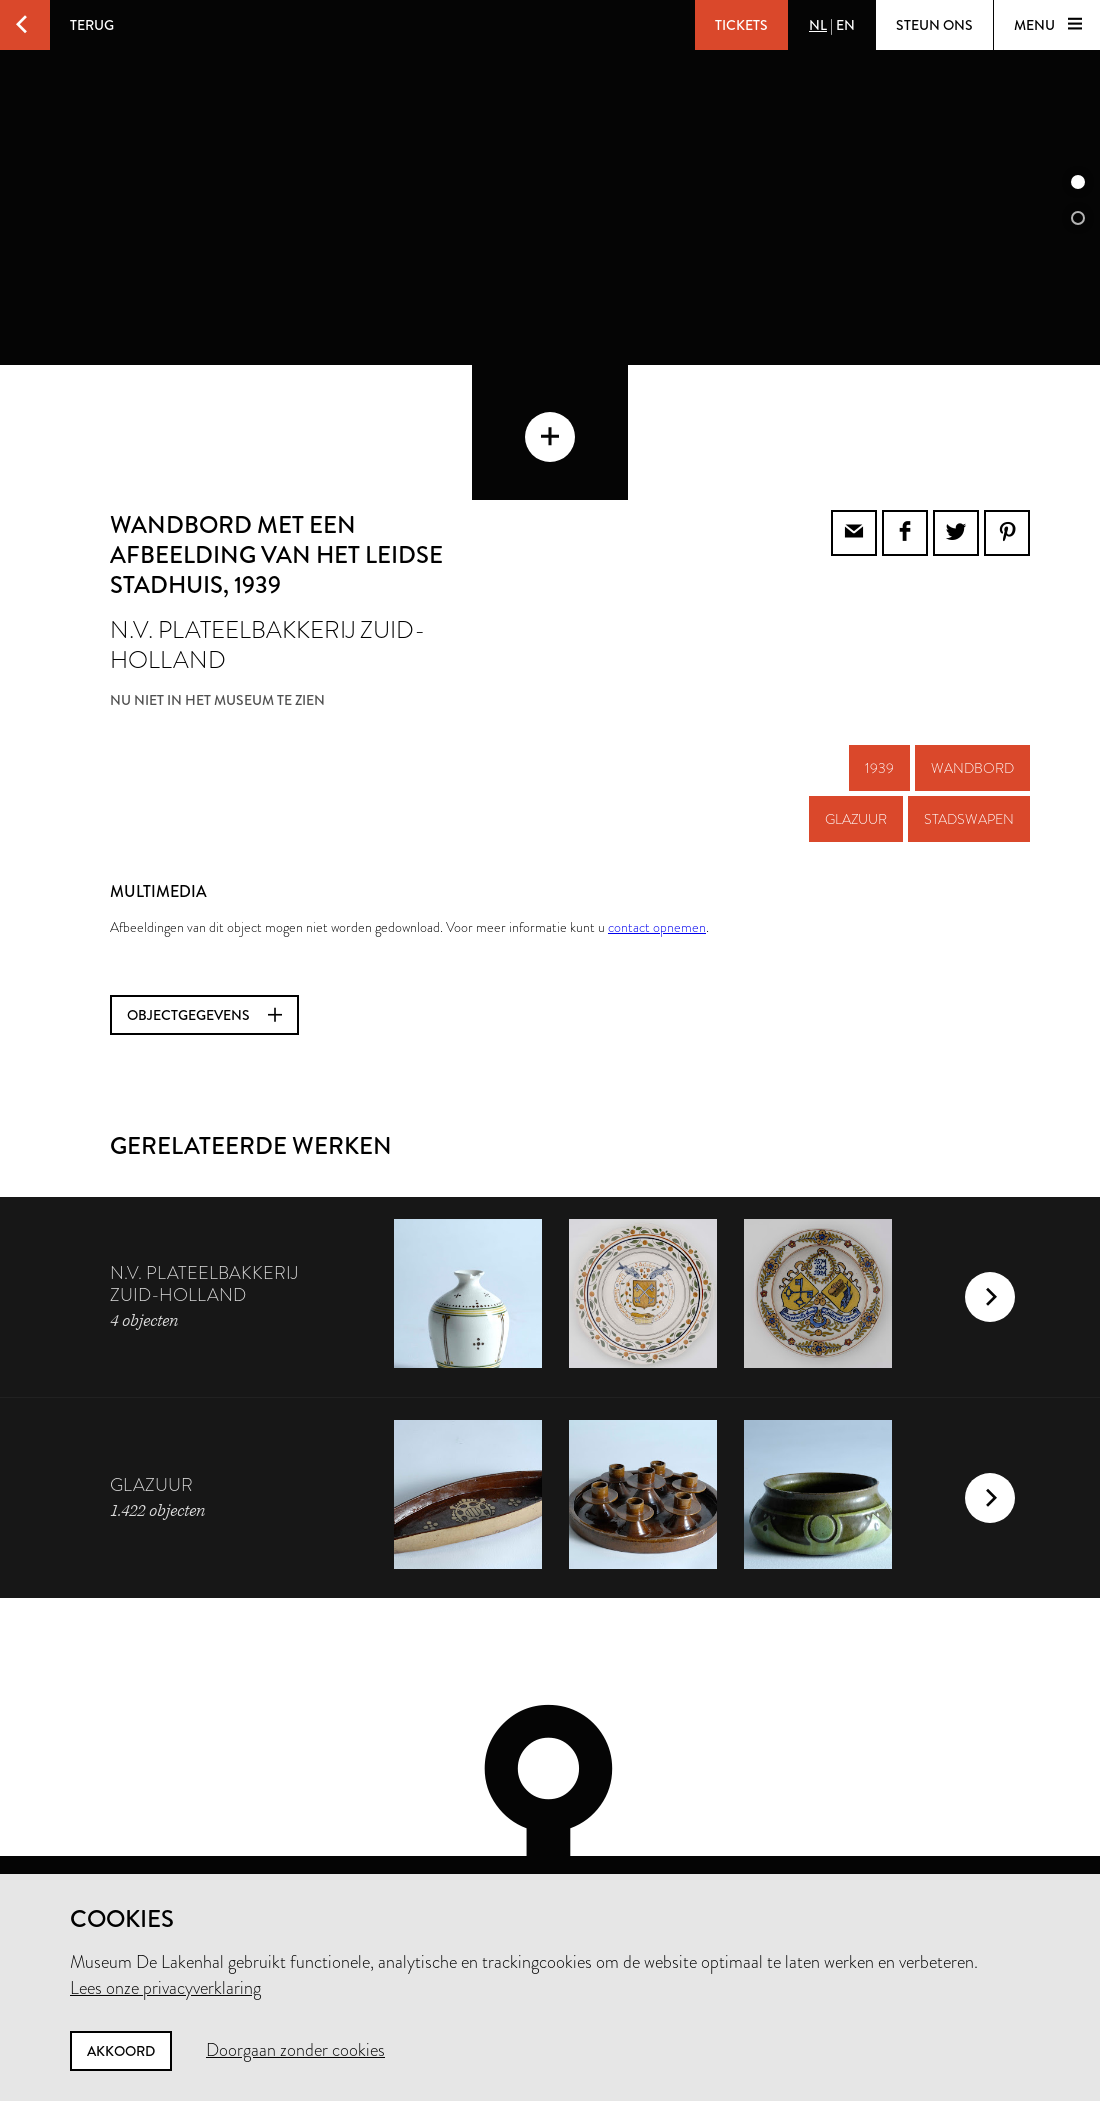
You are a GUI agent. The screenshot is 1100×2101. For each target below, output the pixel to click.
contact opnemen (657, 832)
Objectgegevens (204, 920)
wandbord (972, 673)
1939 (879, 673)
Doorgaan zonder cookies (295, 2050)
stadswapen (969, 724)
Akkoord (121, 2051)
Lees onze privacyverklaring (165, 1988)
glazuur (856, 724)
